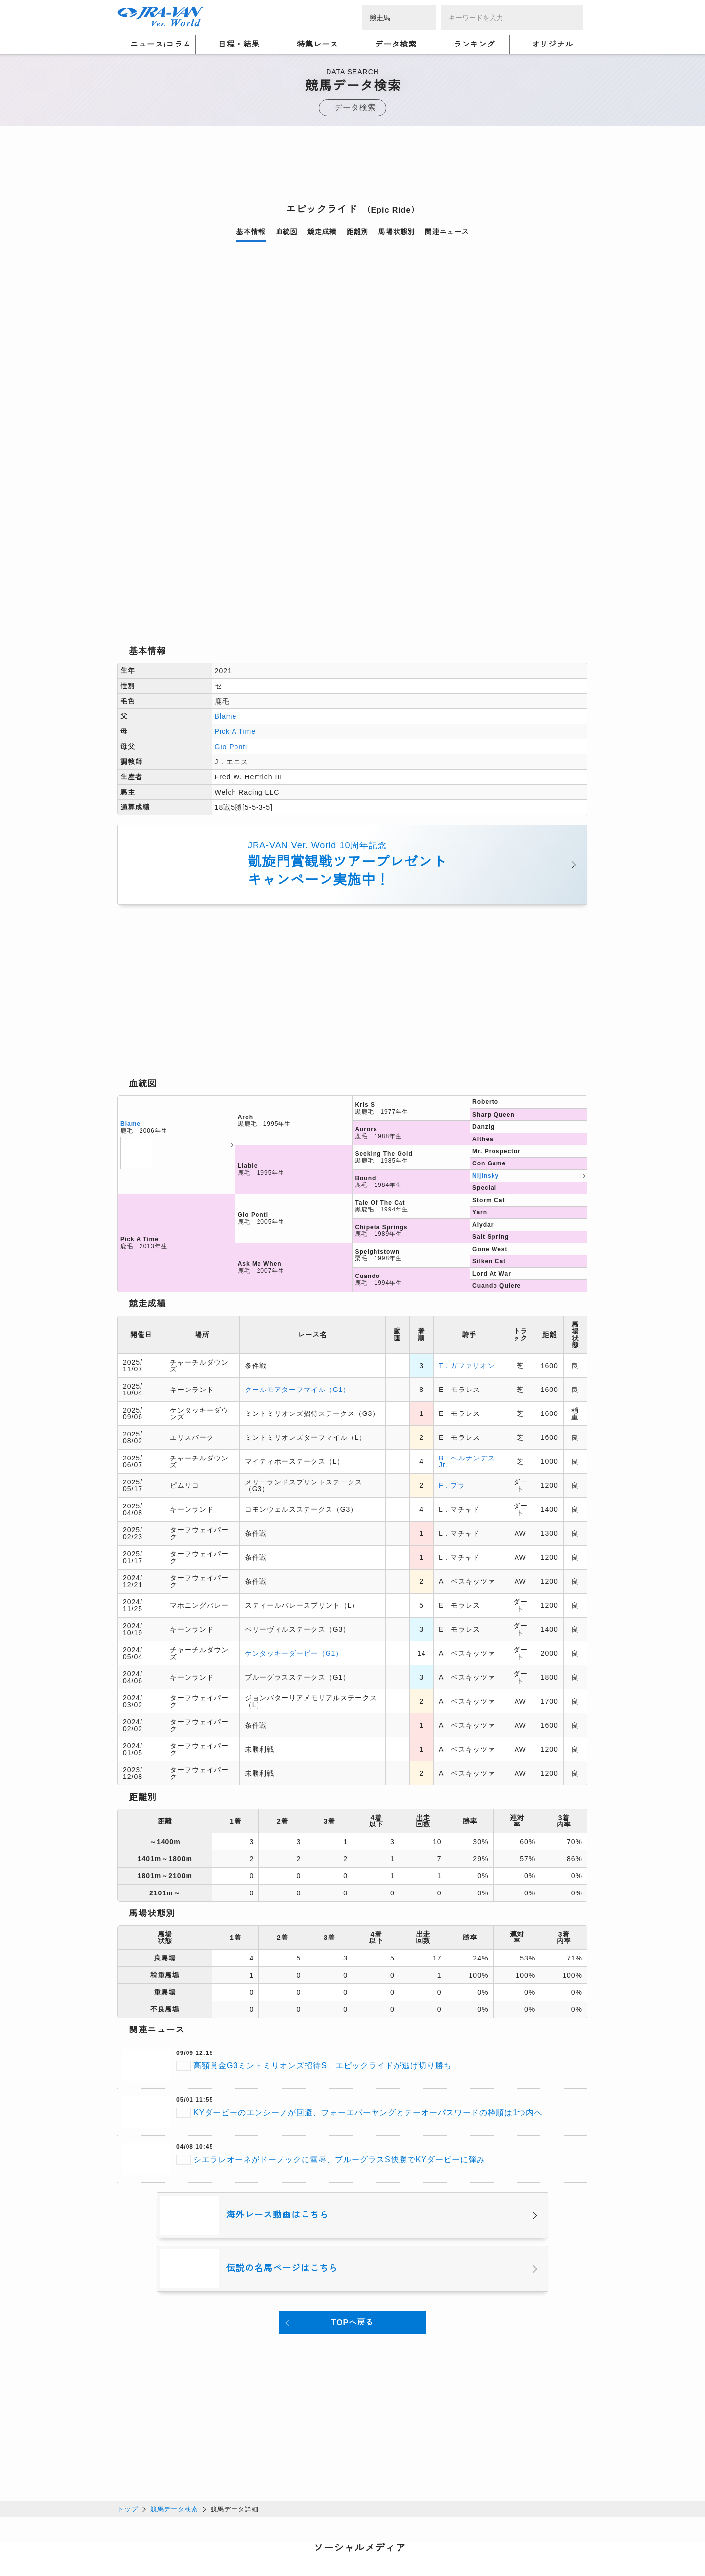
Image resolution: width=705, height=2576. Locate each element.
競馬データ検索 (174, 2370)
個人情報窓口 (330, 2531)
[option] (352, 374)
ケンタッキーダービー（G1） (293, 1515)
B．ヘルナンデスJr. (467, 1323)
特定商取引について (190, 2543)
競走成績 (322, 231)
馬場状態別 (396, 231)
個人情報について (147, 2531)
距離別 (358, 231)
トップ (128, 2370)
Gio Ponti (231, 609)
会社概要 (132, 2543)
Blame (226, 578)
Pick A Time (236, 593)
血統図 (287, 231)
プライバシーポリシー (222, 2531)
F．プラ (452, 1347)
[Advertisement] (352, 168)
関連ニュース (447, 231)
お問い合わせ (255, 2543)
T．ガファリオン (467, 1227)
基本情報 (251, 231)
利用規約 (284, 2531)
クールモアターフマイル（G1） (297, 1251)
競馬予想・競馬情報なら (517, 2537)
